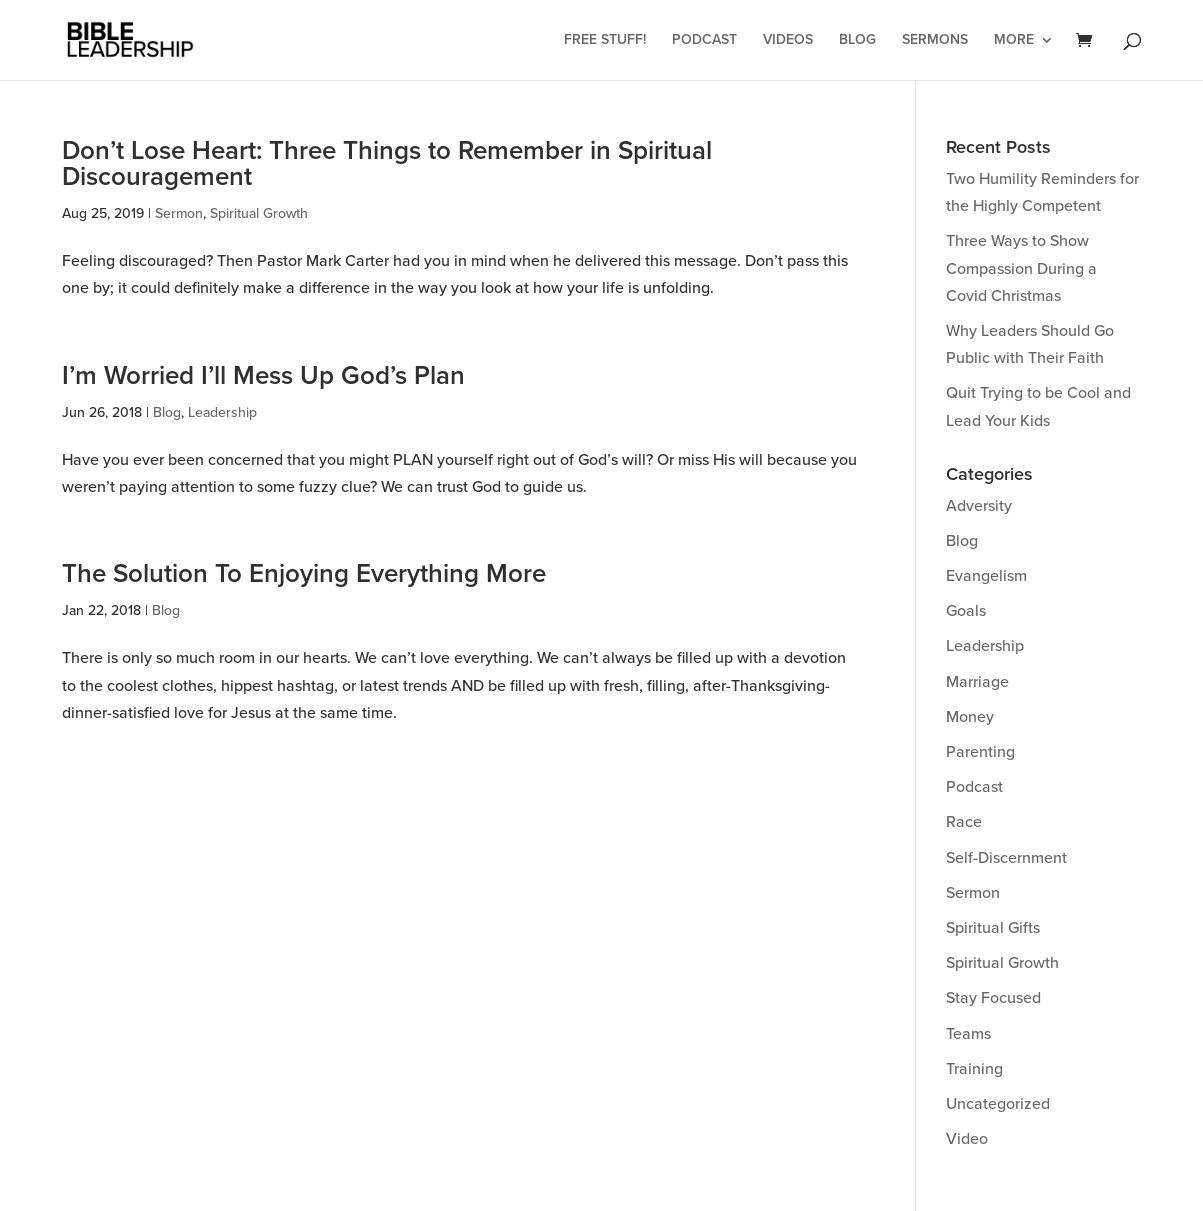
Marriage (977, 682)
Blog (857, 40)
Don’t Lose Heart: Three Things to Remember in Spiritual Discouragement (387, 164)
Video (967, 1139)
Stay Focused (993, 998)
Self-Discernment (1006, 858)
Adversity (979, 506)
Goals (966, 611)
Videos (788, 40)
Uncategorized (998, 1104)
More (1014, 40)
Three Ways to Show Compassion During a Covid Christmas (1021, 268)
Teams (968, 1034)
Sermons (935, 40)
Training (974, 1069)
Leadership (222, 412)
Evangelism (986, 576)
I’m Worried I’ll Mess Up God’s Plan (263, 376)
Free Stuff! (605, 40)
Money (970, 717)
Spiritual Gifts (993, 928)
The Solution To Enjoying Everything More (304, 574)
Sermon (179, 213)
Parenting (980, 752)
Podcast (704, 40)
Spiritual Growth (259, 213)
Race (964, 822)
